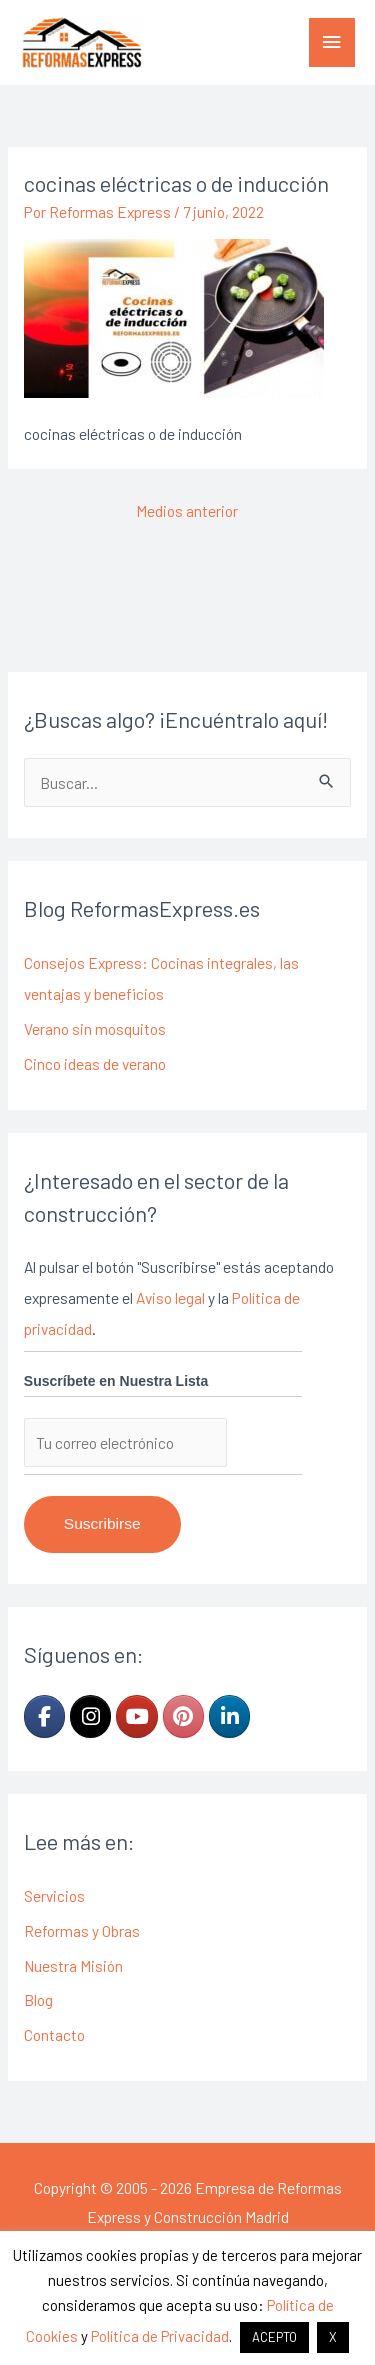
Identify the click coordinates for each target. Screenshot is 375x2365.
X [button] (333, 2337)
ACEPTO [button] (274, 2337)
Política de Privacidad (160, 2336)
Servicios (54, 1895)
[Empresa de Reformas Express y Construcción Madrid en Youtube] (136, 1716)
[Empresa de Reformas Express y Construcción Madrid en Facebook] (44, 1716)
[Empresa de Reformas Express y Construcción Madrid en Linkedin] (229, 1716)
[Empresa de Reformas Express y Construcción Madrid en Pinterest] (183, 1716)
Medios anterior (187, 510)
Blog (38, 1999)
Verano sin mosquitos (95, 1028)
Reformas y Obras (82, 1930)
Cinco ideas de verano (95, 1063)
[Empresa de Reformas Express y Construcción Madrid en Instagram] (90, 1716)
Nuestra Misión (73, 1965)
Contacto (54, 2034)
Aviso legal (170, 1297)
